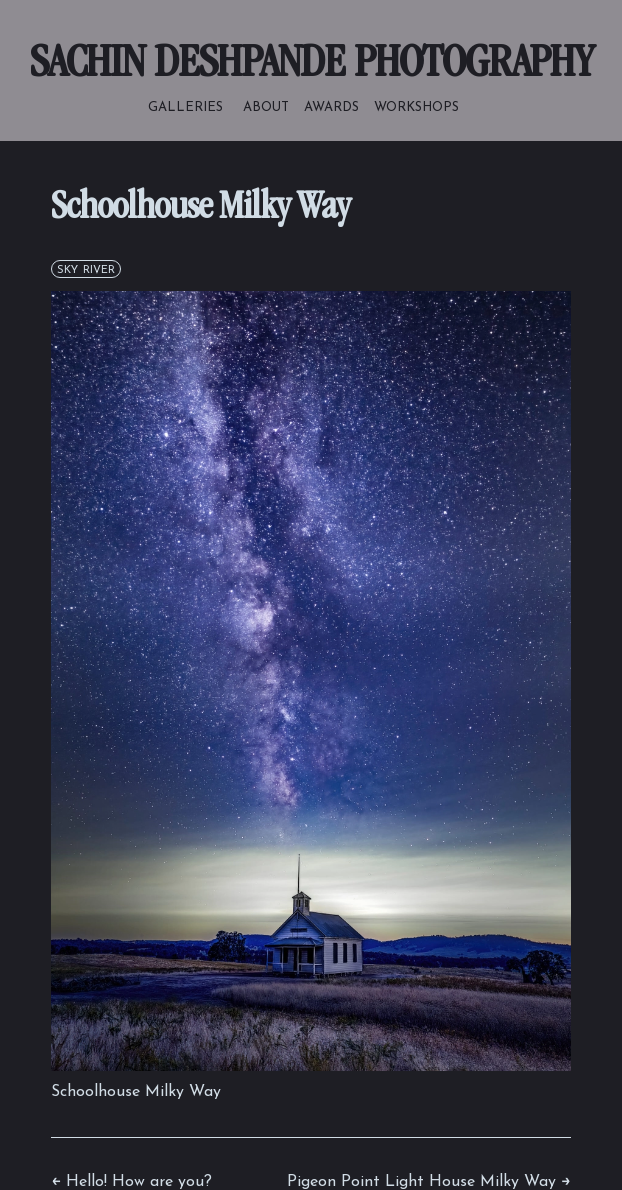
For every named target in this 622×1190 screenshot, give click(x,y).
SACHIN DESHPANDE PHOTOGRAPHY (311, 66)
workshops (416, 106)
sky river (86, 269)
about (266, 106)
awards (331, 106)
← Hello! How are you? (131, 1182)
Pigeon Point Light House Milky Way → (429, 1182)
